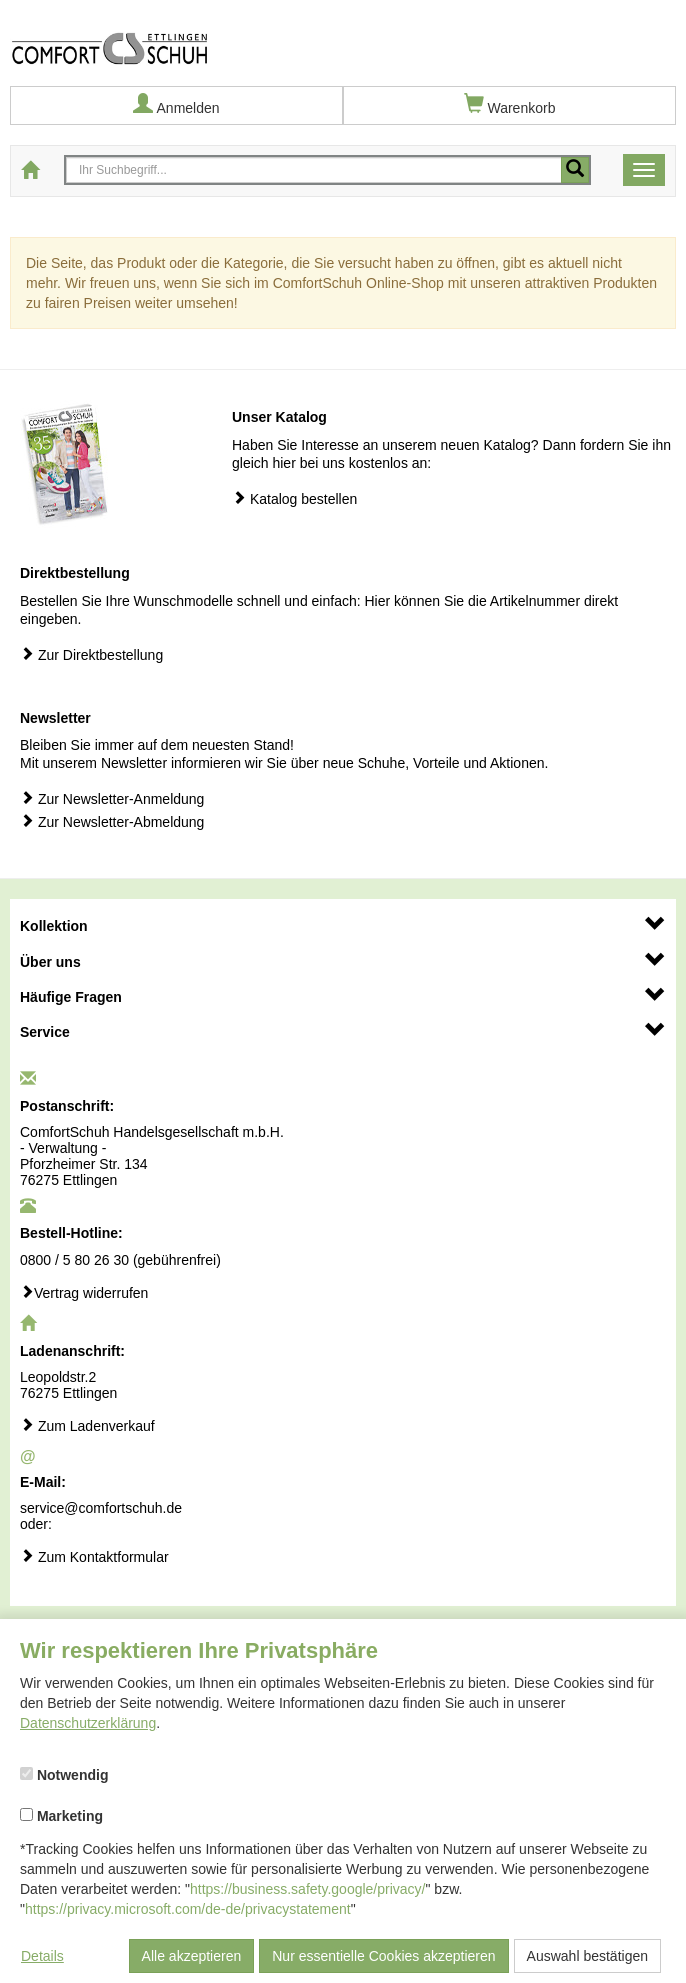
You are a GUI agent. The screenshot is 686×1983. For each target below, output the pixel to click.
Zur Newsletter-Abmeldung (112, 821)
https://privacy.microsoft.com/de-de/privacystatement (188, 1909)
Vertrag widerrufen (84, 1292)
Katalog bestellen (294, 498)
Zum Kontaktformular (94, 1556)
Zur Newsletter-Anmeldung (112, 798)
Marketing (61, 1816)
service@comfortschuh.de (101, 1508)
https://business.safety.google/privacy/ (308, 1889)
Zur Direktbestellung (91, 654)
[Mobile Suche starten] (575, 170)
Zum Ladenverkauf (87, 1425)
